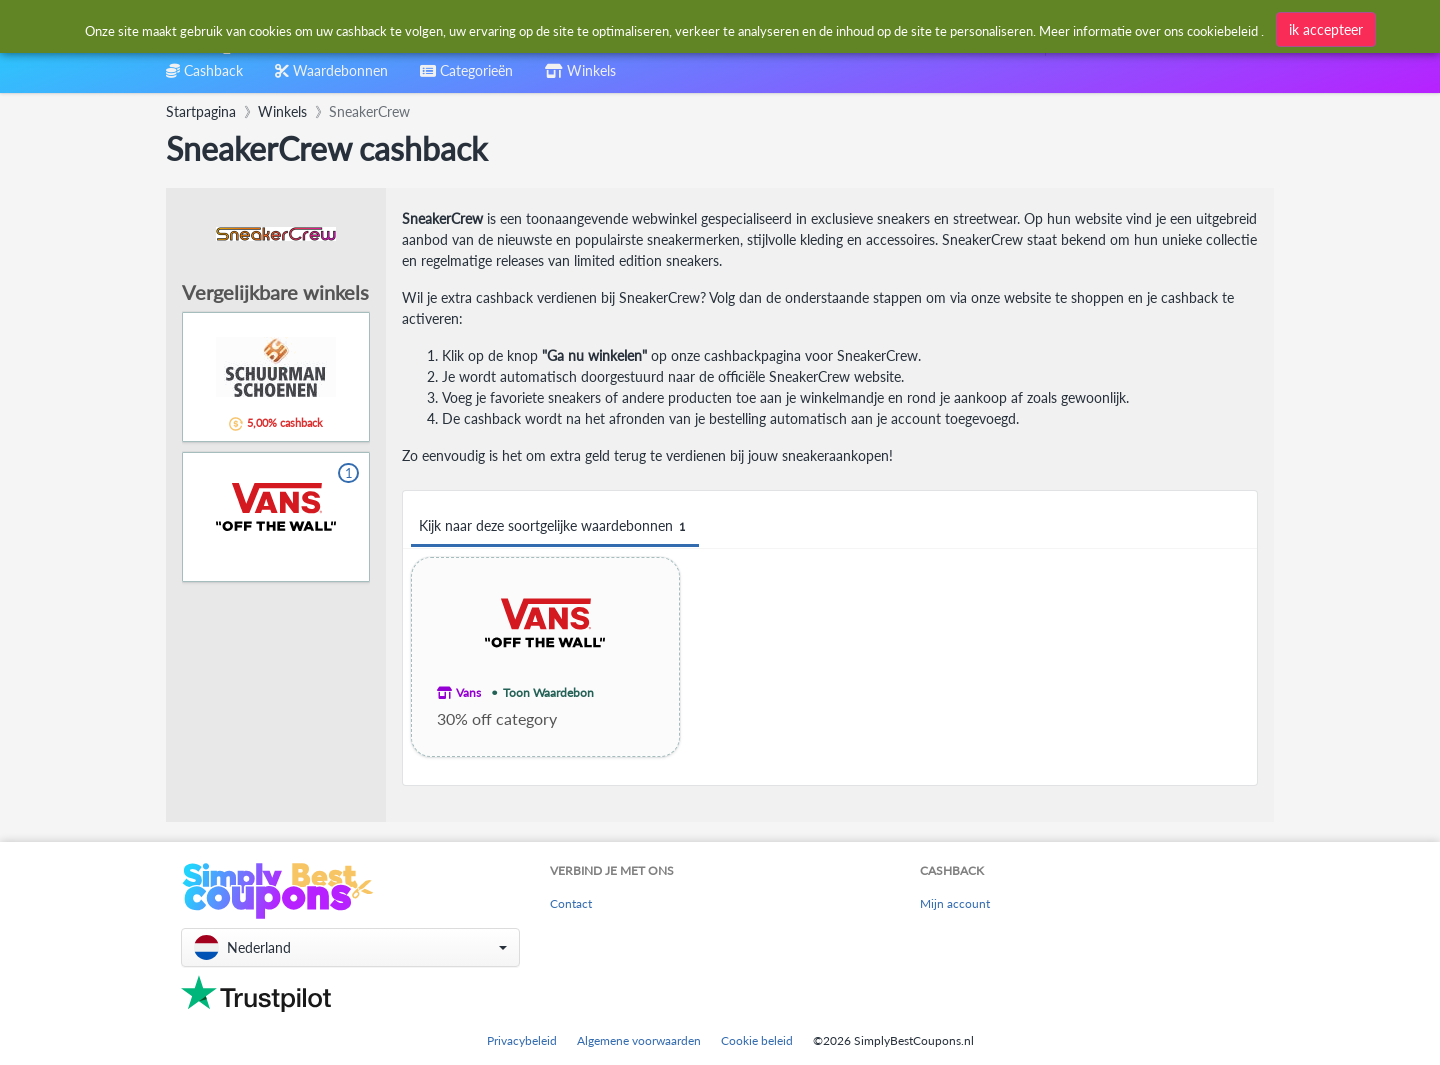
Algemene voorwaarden (639, 1040)
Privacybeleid (522, 1040)
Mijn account (955, 903)
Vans (468, 692)
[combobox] (673, 28)
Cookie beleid (757, 1040)
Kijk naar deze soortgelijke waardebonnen (555, 526)
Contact (571, 903)
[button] (350, 947)
